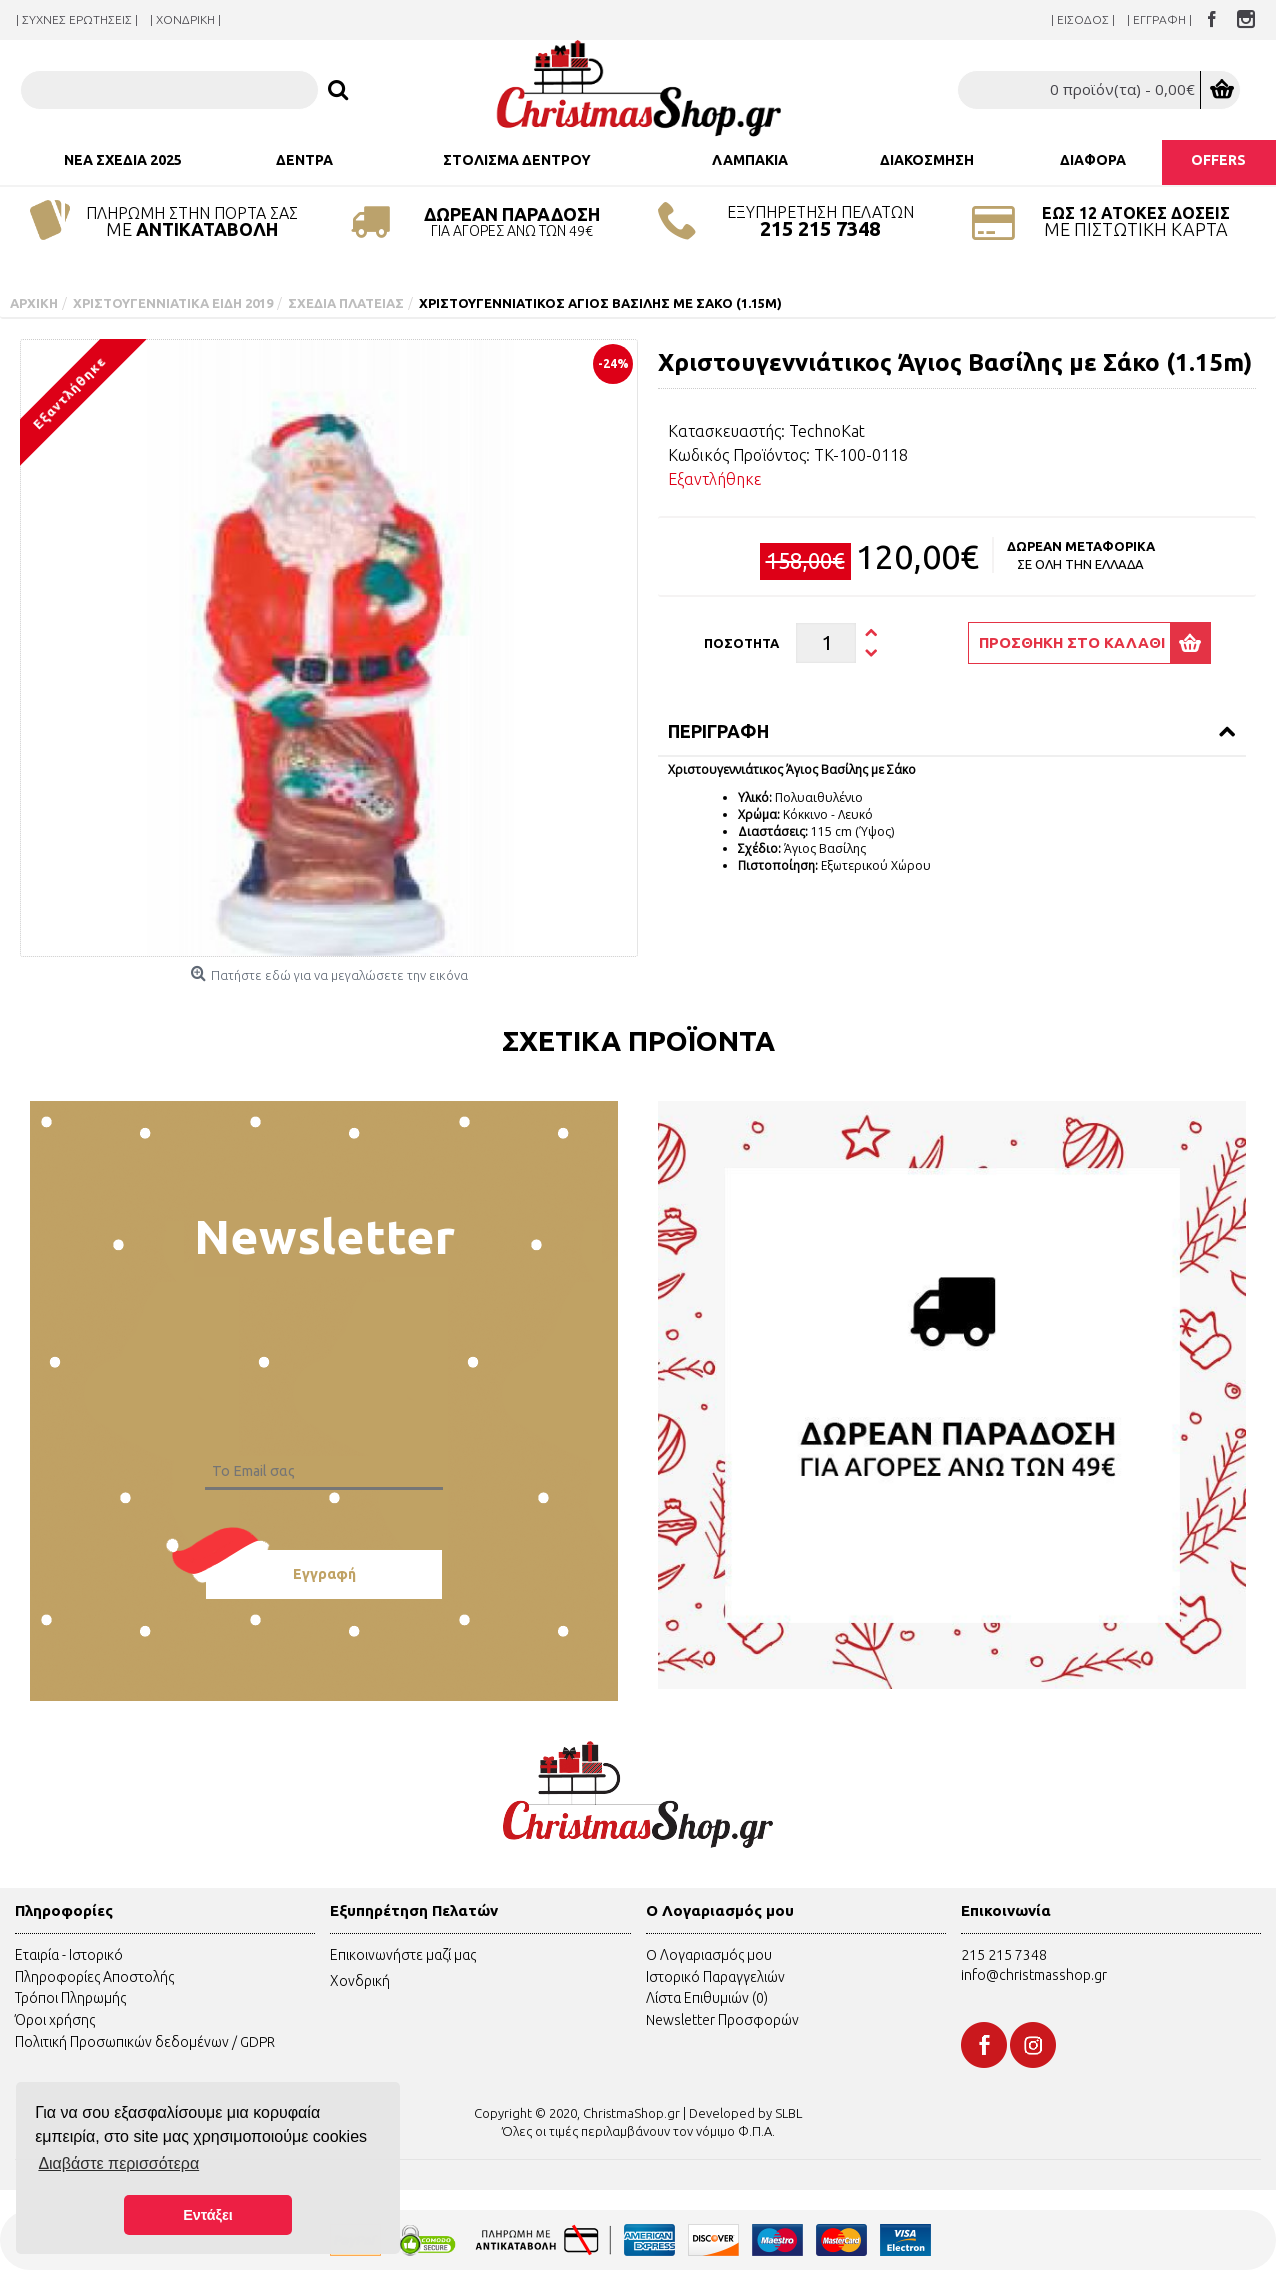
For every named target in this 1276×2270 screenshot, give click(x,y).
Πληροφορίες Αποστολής (94, 1977)
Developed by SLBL (745, 2113)
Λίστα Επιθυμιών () (707, 1998)
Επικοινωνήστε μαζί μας (403, 1955)
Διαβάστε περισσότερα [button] (118, 2163)
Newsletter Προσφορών (722, 2020)
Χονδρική (360, 1981)
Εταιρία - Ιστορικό (69, 1955)
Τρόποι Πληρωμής (70, 1998)
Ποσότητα (741, 643)
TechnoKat (827, 431)
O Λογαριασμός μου (709, 1955)
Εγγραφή (324, 1574)
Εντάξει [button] (208, 2215)
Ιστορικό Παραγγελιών (715, 1977)
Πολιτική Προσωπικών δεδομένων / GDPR (145, 2042)
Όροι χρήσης (55, 2020)
